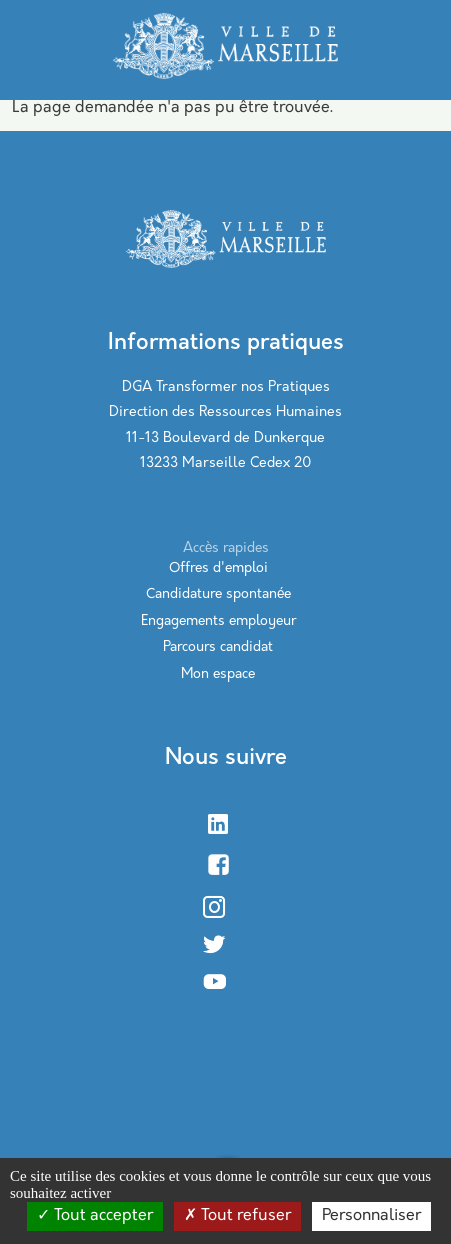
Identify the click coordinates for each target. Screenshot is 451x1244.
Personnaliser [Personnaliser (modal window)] (371, 1216)
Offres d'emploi (218, 568)
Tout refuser (237, 1216)
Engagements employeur (218, 621)
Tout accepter (95, 1216)
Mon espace (218, 674)
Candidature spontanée (218, 594)
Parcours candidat (218, 647)
